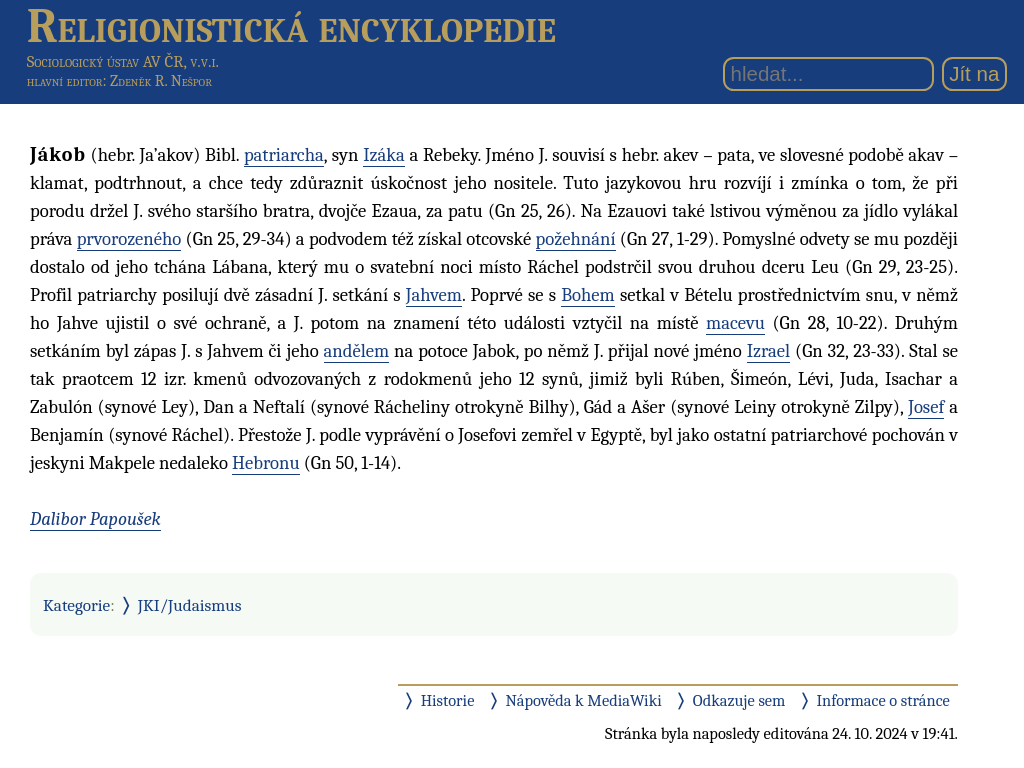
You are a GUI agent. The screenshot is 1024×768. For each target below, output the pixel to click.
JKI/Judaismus (190, 605)
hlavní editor (65, 81)
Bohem (588, 295)
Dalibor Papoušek (95, 519)
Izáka (384, 155)
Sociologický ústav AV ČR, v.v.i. (123, 61)
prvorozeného (129, 239)
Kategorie (76, 605)
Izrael (769, 351)
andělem (357, 351)
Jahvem (434, 295)
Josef (926, 407)
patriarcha (284, 155)
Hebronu (266, 463)
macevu (735, 323)
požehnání (576, 239)
